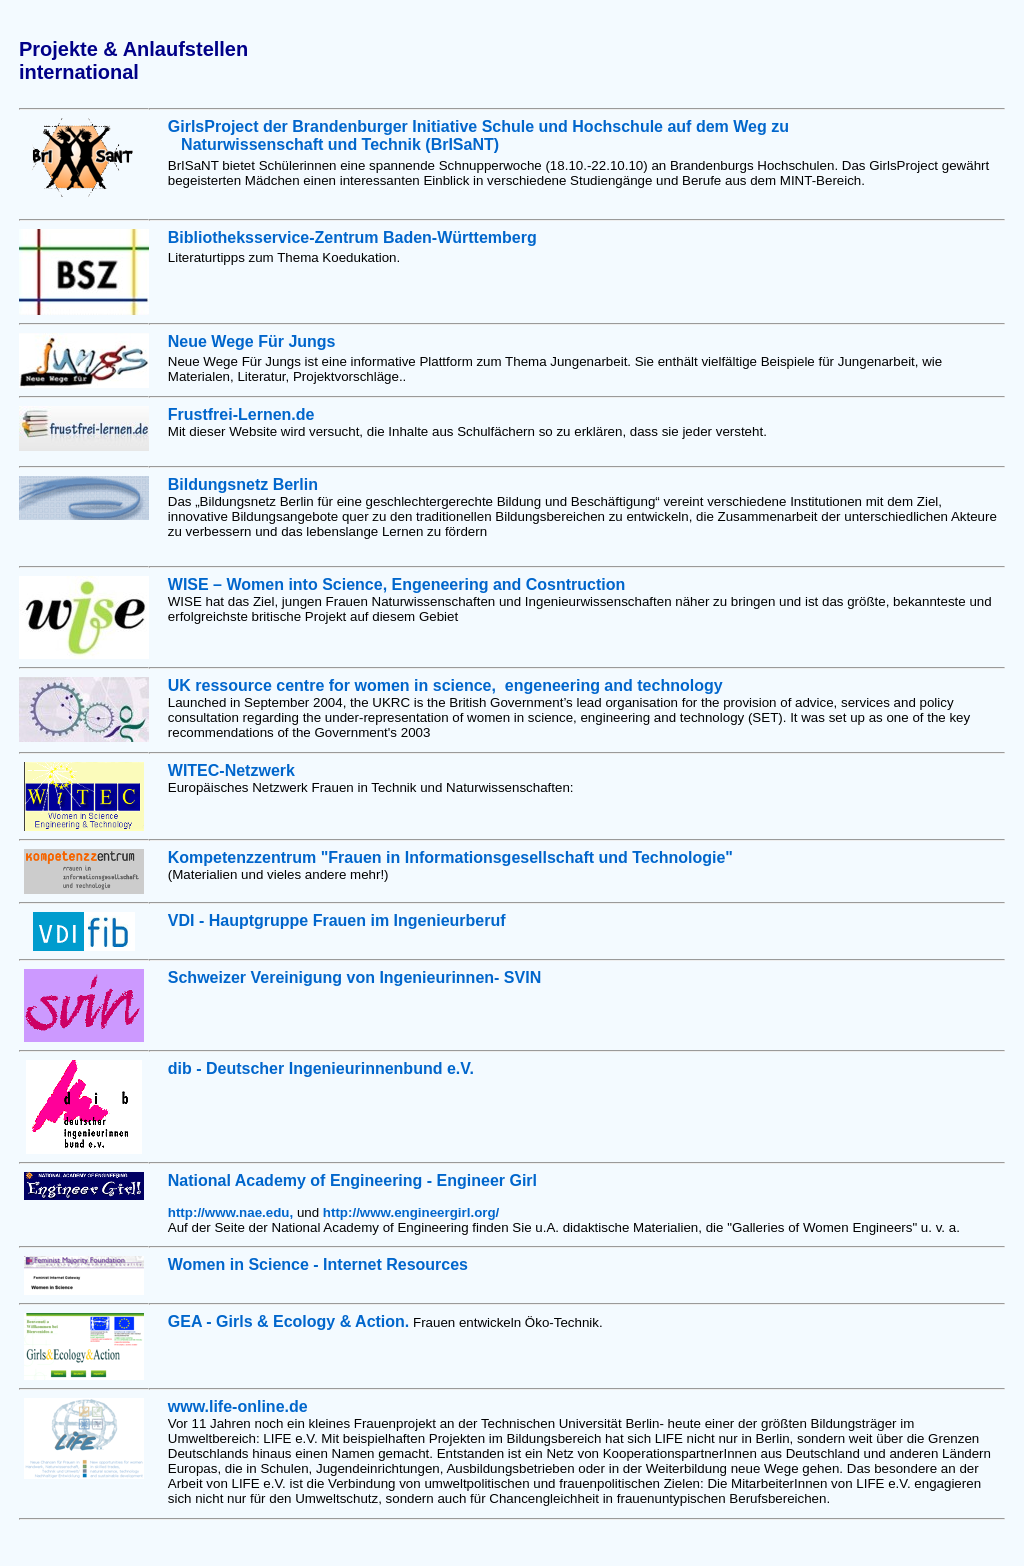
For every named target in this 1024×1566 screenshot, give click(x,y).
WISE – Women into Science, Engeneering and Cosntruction (397, 584)
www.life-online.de (238, 1406)
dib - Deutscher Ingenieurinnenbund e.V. (321, 1068)
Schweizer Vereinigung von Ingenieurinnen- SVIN (354, 977)
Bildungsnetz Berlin (243, 484)
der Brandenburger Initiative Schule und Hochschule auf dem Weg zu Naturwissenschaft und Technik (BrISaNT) (478, 135)
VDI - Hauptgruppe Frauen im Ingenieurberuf (337, 920)
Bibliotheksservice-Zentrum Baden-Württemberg (352, 237)
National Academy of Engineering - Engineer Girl (352, 1180)
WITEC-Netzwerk (231, 770)
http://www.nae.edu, (232, 1212)
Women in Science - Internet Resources (318, 1264)
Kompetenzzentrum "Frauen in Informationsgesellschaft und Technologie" (450, 857)
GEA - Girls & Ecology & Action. (289, 1321)
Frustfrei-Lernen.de (241, 414)
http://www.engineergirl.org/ (411, 1212)
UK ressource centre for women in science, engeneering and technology (445, 685)
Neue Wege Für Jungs (252, 341)
